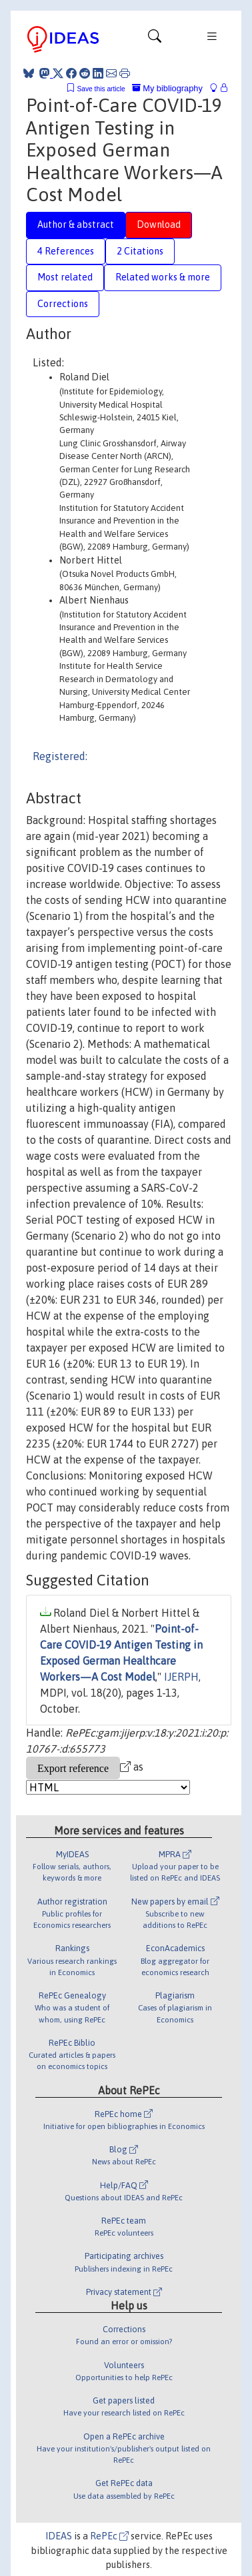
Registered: (60, 756)
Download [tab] (159, 224)
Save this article (101, 89)
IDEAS (58, 2536)
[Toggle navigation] (154, 39)
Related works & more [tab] (162, 277)
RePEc (109, 2536)
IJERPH (181, 1677)
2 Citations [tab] (140, 251)
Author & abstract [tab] (75, 224)
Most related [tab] (65, 277)
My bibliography (167, 88)
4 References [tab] (65, 251)
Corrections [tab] (62, 303)
